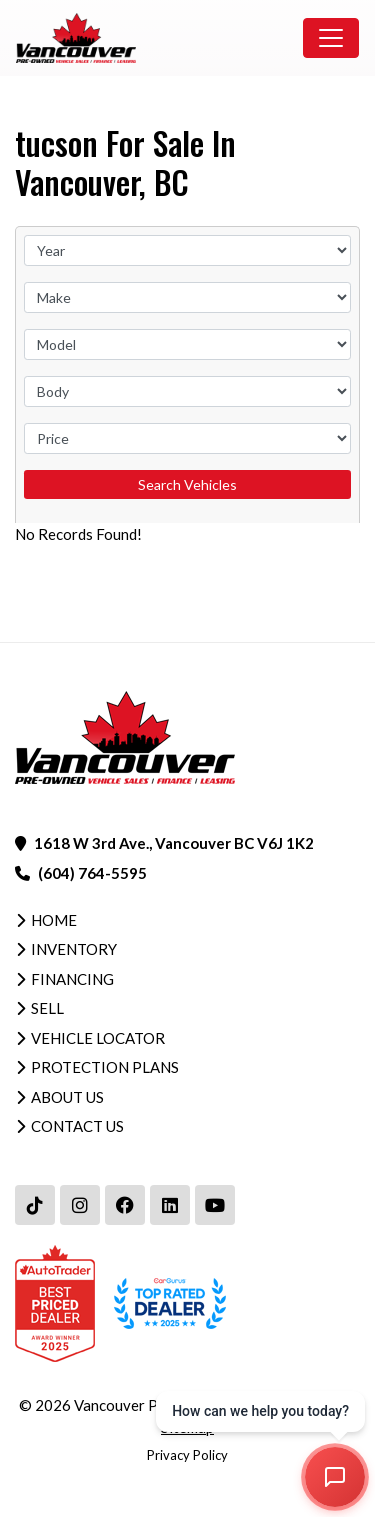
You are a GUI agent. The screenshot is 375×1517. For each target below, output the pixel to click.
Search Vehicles (187, 484)
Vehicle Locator (98, 1038)
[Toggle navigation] (331, 38)
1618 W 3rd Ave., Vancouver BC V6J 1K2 (174, 843)
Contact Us (77, 1126)
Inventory (74, 949)
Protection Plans (105, 1067)
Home (54, 920)
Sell (47, 1008)
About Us (67, 1097)
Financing (72, 979)
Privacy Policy (187, 1455)
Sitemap (187, 1427)
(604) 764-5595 (92, 873)
